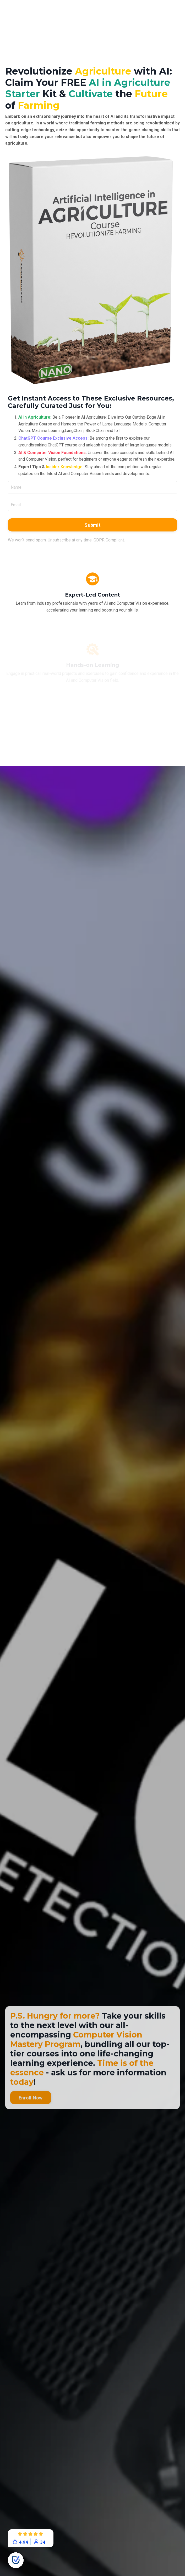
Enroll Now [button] (31, 2117)
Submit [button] (92, 525)
